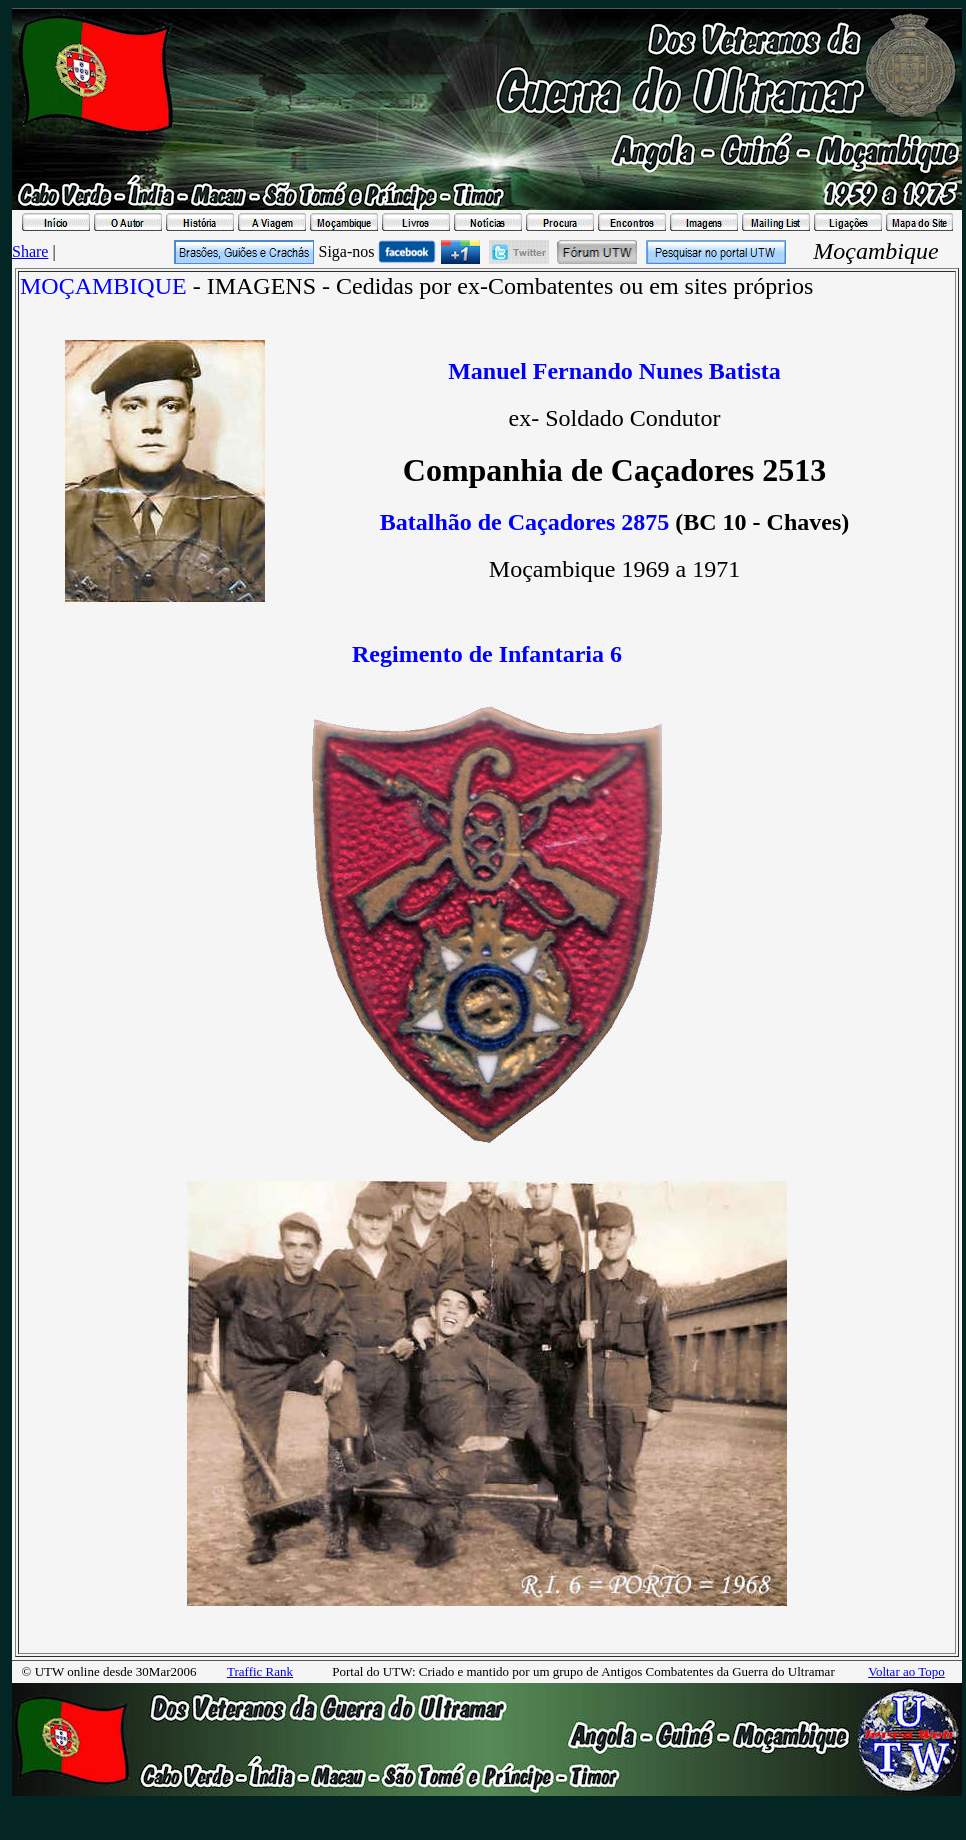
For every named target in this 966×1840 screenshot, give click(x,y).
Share (30, 251)
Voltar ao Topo (906, 1671)
